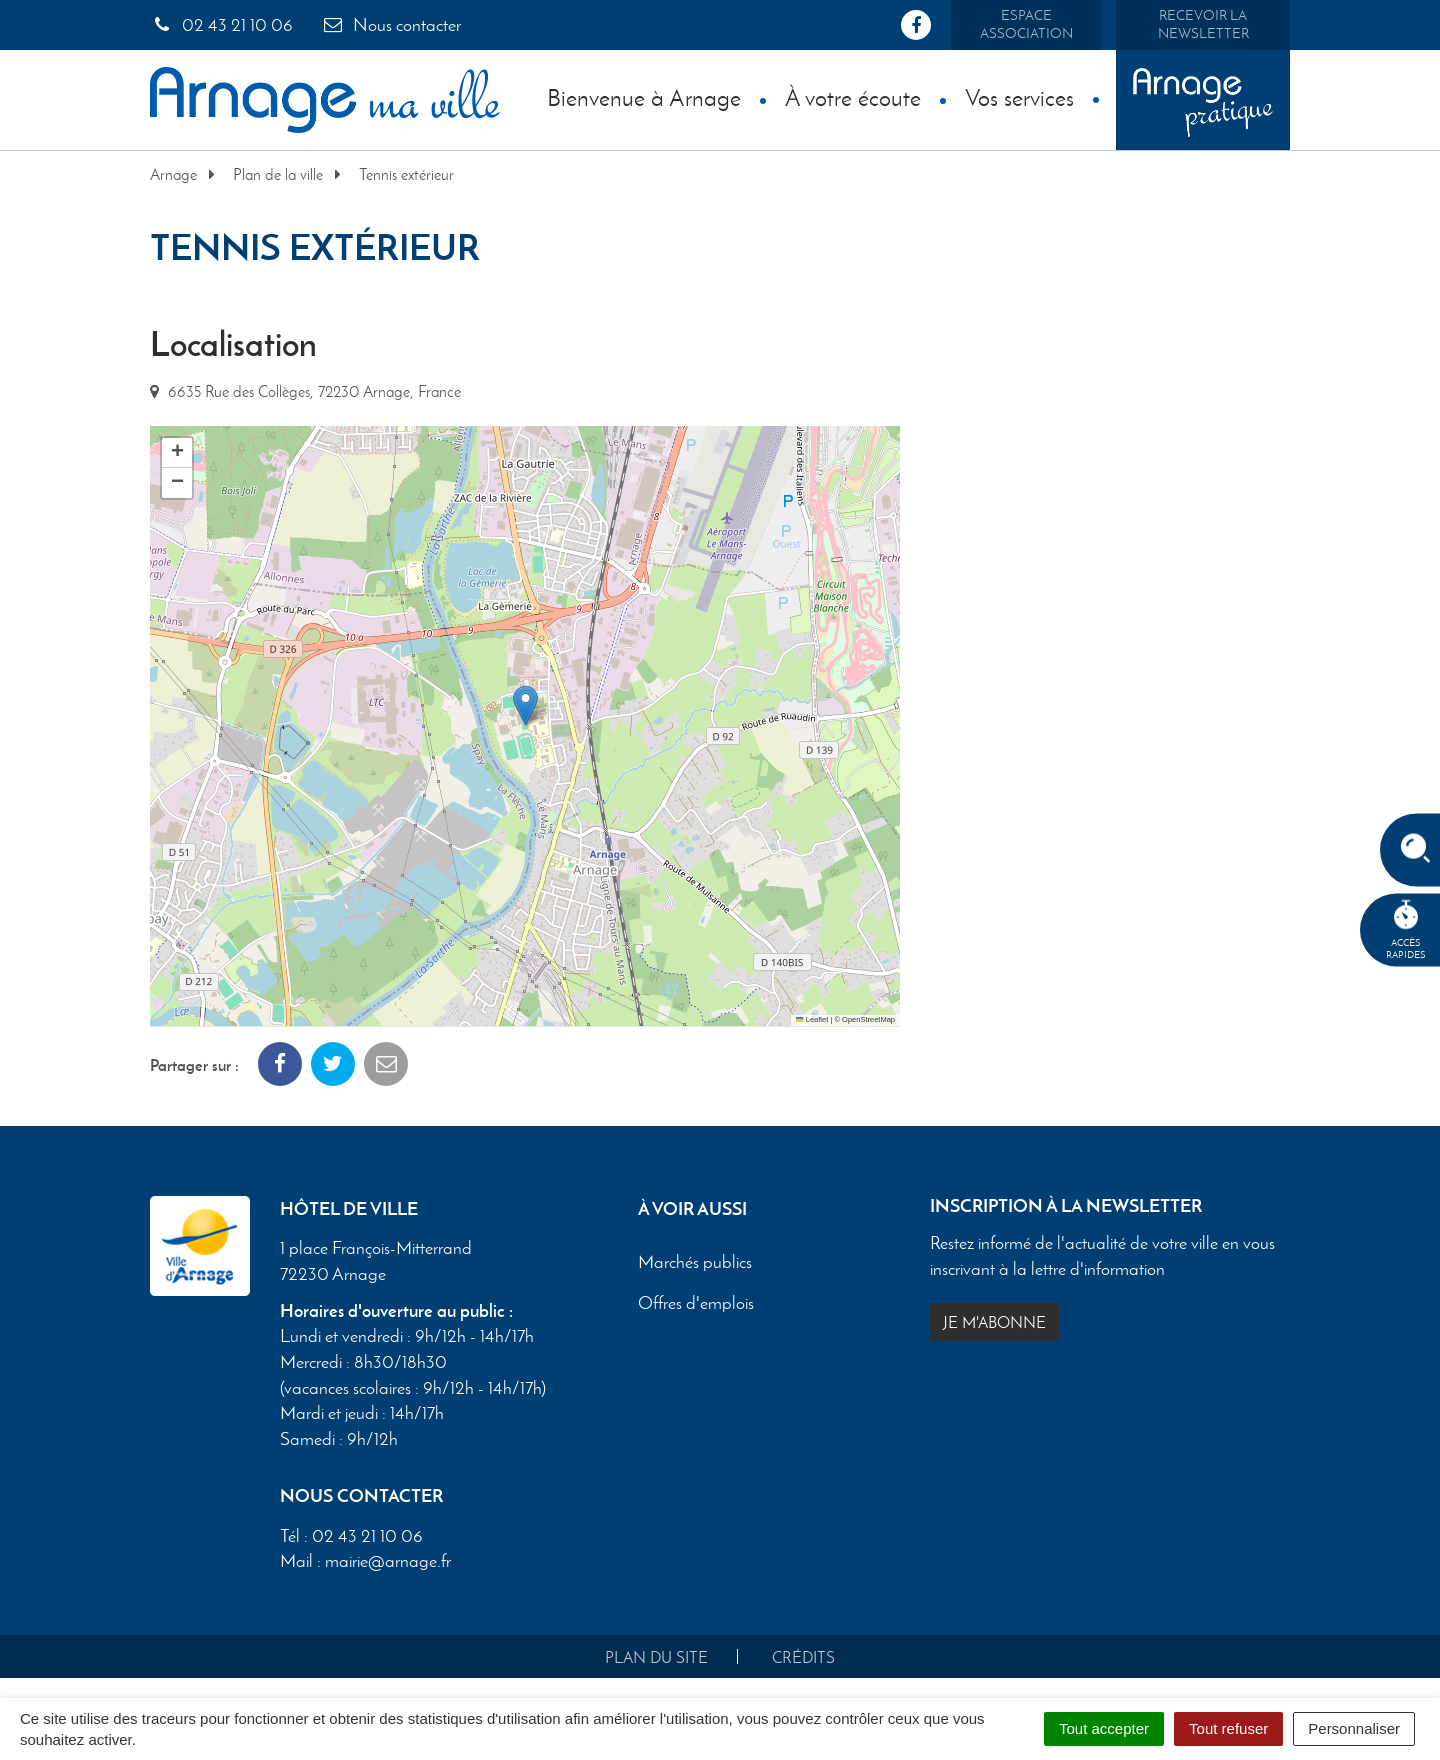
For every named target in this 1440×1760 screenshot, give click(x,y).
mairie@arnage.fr (388, 1561)
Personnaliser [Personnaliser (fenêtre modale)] (1354, 1728)
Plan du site (656, 1657)
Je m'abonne (994, 1322)
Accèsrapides (1406, 930)
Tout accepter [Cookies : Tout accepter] (1104, 1728)
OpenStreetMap (868, 1019)
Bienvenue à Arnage (644, 97)
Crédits (803, 1657)
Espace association (1026, 24)
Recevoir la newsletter (1203, 24)
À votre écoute (853, 97)
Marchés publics (695, 1263)
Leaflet (812, 1019)
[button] (525, 705)
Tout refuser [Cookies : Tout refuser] (1228, 1728)
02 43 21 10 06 (221, 25)
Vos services (1019, 97)
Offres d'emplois (696, 1303)
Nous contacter (391, 25)
